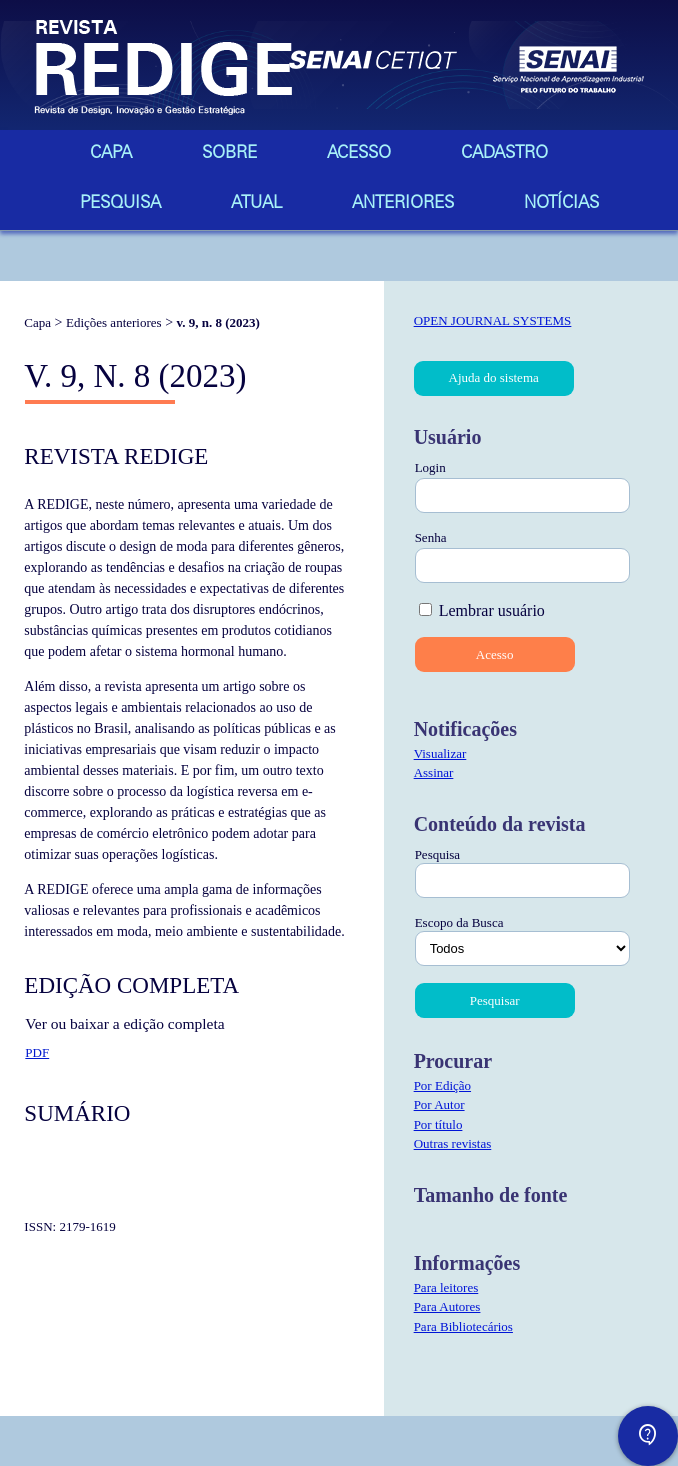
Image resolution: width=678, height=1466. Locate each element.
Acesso (359, 154)
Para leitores (446, 1287)
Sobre (229, 154)
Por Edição (442, 1085)
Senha (431, 537)
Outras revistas (453, 1143)
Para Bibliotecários (463, 1326)
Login (430, 467)
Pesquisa (120, 204)
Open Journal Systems (493, 320)
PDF (37, 1052)
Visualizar (440, 753)
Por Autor (439, 1104)
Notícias (561, 204)
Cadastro (504, 154)
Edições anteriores (114, 322)
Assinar (434, 772)
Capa (111, 154)
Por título (438, 1124)
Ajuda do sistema (494, 377)
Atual (256, 204)
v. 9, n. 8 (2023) (218, 322)
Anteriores (403, 204)
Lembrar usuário (492, 610)
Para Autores (447, 1306)
